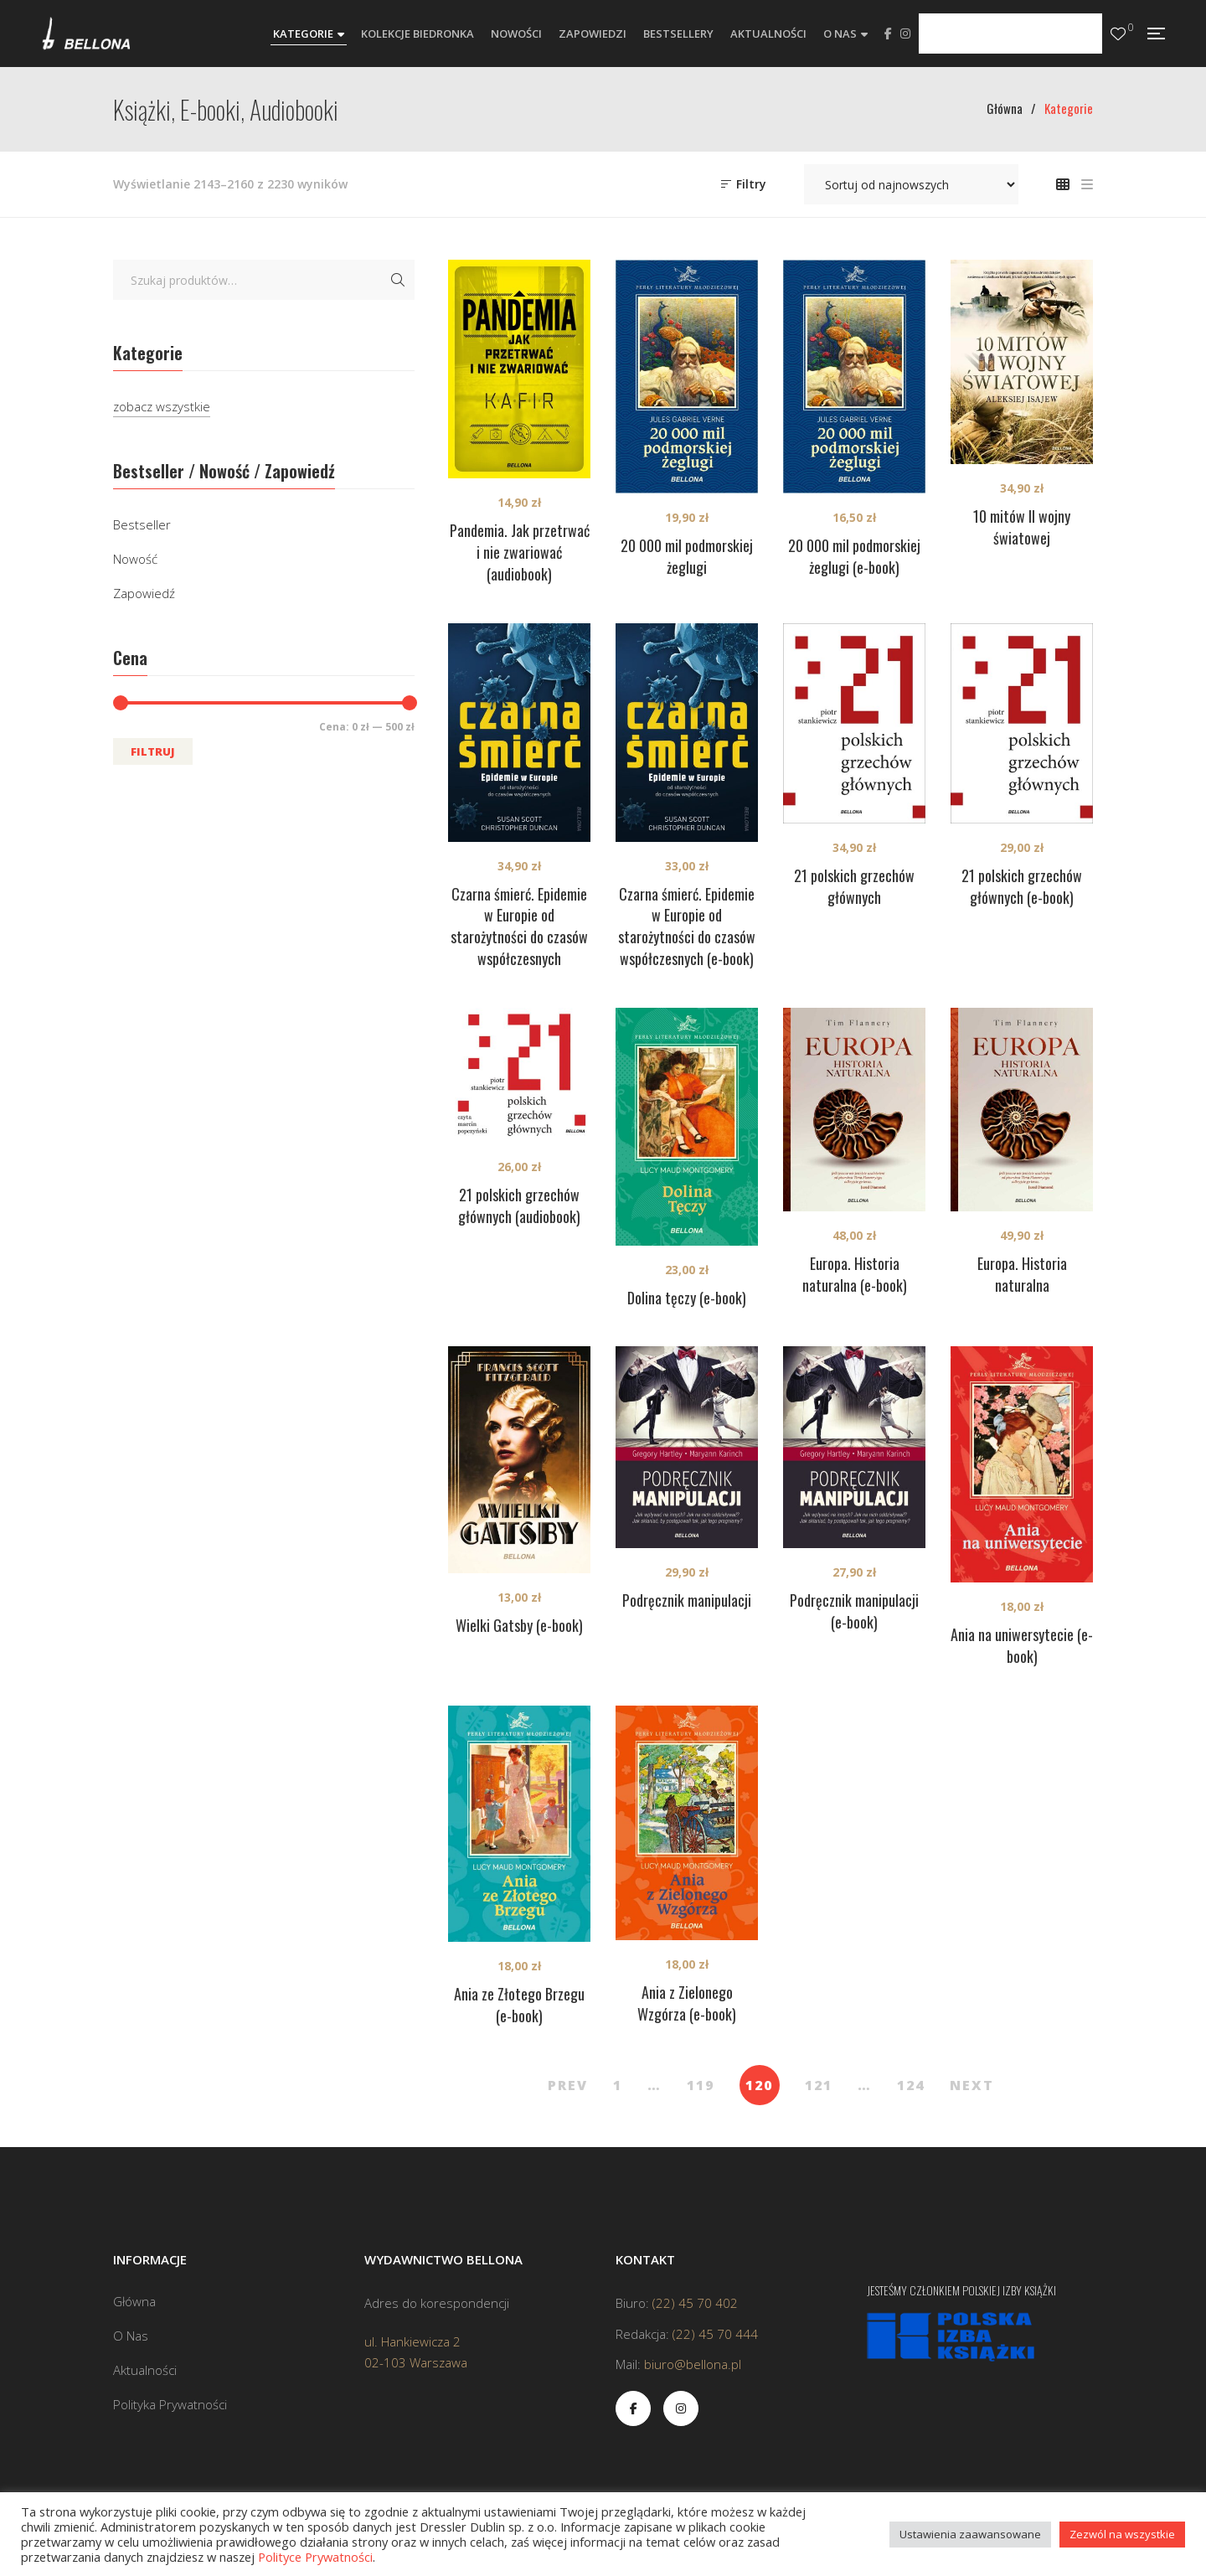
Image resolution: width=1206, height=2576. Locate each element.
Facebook (888, 33)
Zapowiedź (144, 593)
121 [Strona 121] (818, 2085)
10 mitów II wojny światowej (1021, 527)
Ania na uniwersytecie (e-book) (1022, 1645)
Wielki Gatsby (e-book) (519, 1625)
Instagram (905, 33)
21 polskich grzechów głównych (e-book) (1021, 886)
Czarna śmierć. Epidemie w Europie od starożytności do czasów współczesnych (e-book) (686, 926)
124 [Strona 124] (911, 2085)
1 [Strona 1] (617, 2085)
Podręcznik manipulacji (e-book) (854, 1611)
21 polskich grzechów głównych (854, 886)
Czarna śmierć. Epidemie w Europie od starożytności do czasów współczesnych (519, 926)
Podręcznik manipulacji (686, 1600)
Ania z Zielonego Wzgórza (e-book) (686, 2003)
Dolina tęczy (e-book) (686, 1298)
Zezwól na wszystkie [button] (1122, 2534)
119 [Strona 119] (700, 2085)
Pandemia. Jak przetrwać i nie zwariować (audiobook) (520, 552)
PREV (568, 2085)
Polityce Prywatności (315, 2556)
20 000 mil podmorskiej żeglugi (687, 556)
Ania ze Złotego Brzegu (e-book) (519, 2004)
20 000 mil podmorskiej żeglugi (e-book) (854, 556)
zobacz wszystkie (161, 406)
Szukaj (398, 280)
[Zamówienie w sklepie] (911, 184)
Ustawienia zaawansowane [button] (970, 2534)
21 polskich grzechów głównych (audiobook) (519, 1205)
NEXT (972, 2085)
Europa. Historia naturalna (1022, 1274)
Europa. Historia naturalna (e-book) (854, 1274)
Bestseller (142, 524)
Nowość (135, 558)
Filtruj (153, 751)
